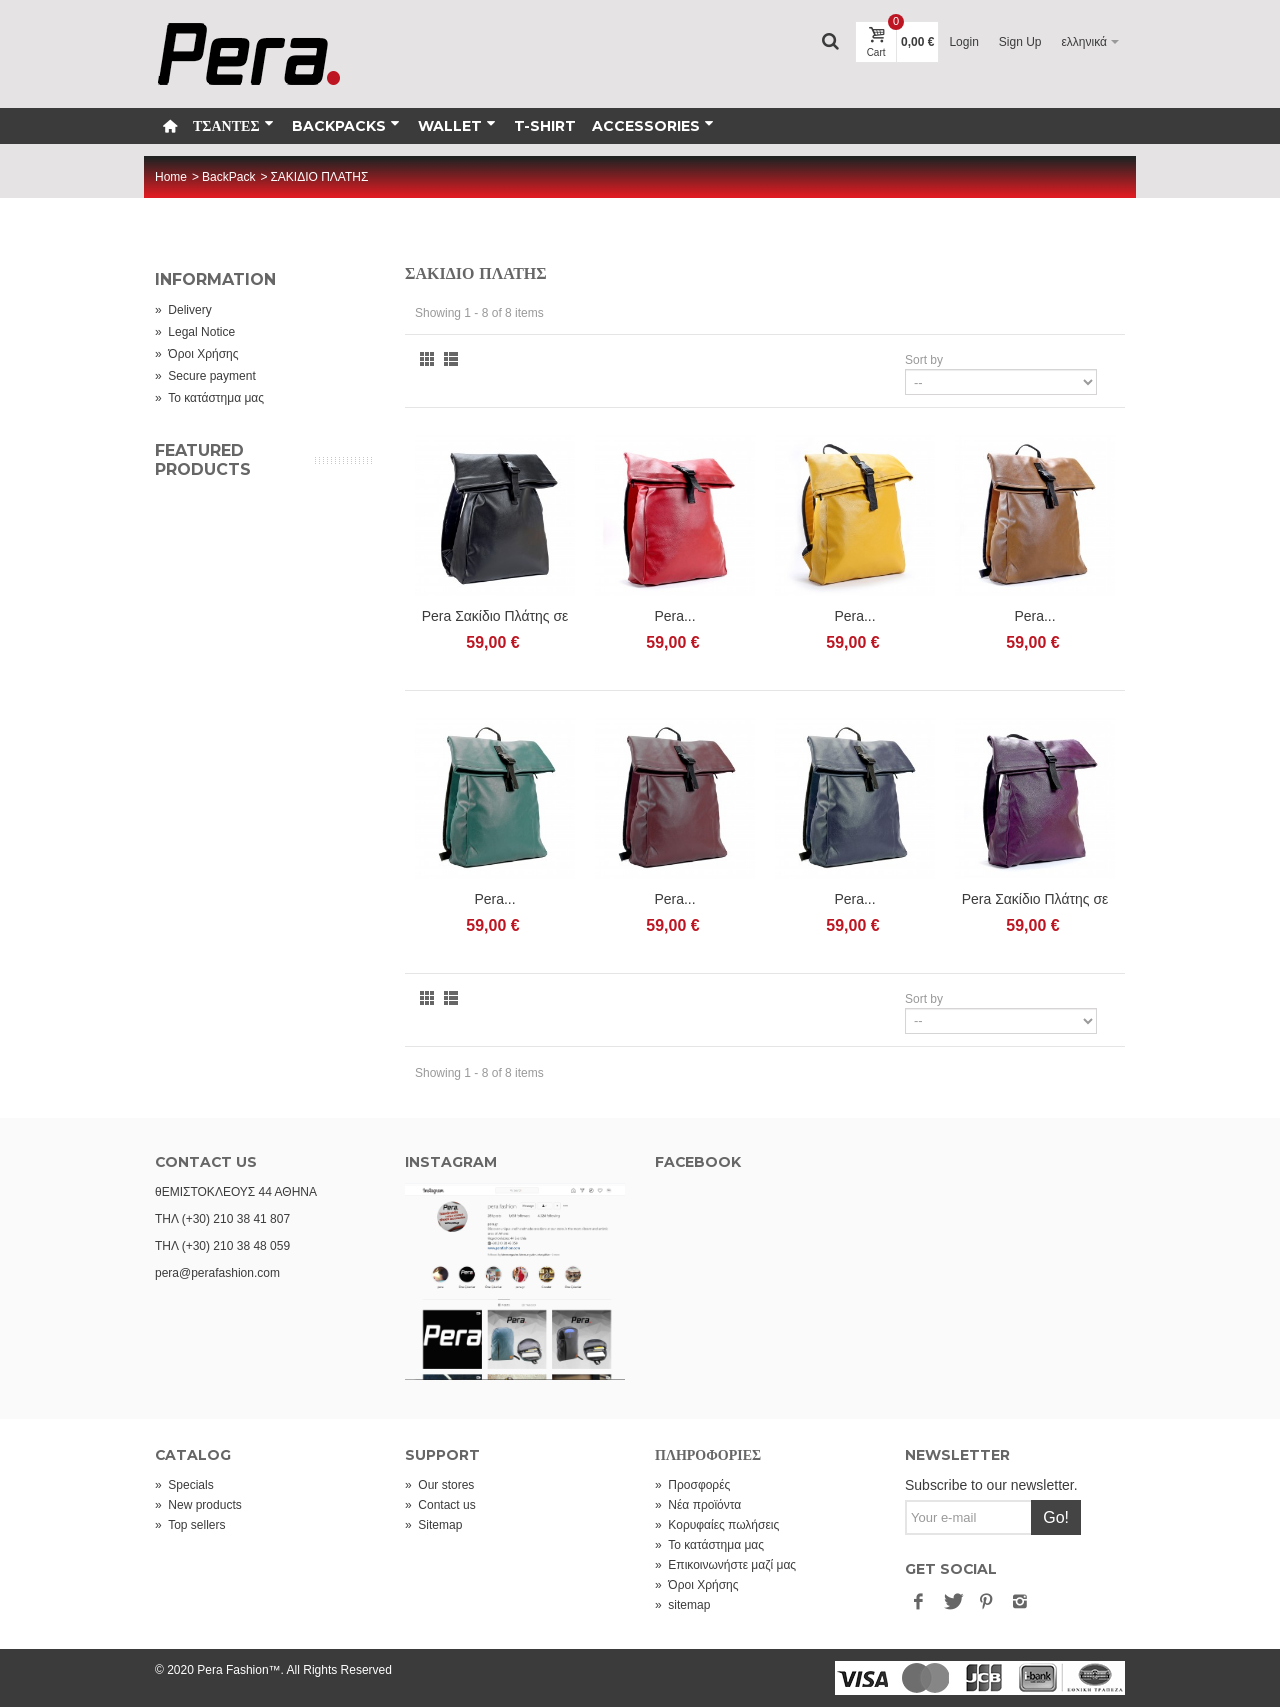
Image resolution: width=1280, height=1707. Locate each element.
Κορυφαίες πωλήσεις (717, 1525)
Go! (1056, 1517)
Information (215, 279)
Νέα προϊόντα (698, 1505)
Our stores (439, 1485)
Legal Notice (195, 332)
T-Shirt (545, 126)
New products (198, 1505)
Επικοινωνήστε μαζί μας (725, 1565)
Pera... (674, 616)
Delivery (183, 310)
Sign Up (1020, 42)
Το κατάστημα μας (209, 398)
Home (171, 177)
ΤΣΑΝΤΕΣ (233, 126)
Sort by (924, 360)
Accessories (653, 126)
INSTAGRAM (451, 1162)
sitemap (682, 1605)
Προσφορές (692, 1485)
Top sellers (190, 1525)
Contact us (440, 1505)
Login (963, 42)
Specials (184, 1485)
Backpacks (346, 126)
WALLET (457, 126)
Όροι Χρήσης (197, 354)
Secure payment (205, 376)
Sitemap (433, 1525)
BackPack (228, 177)
